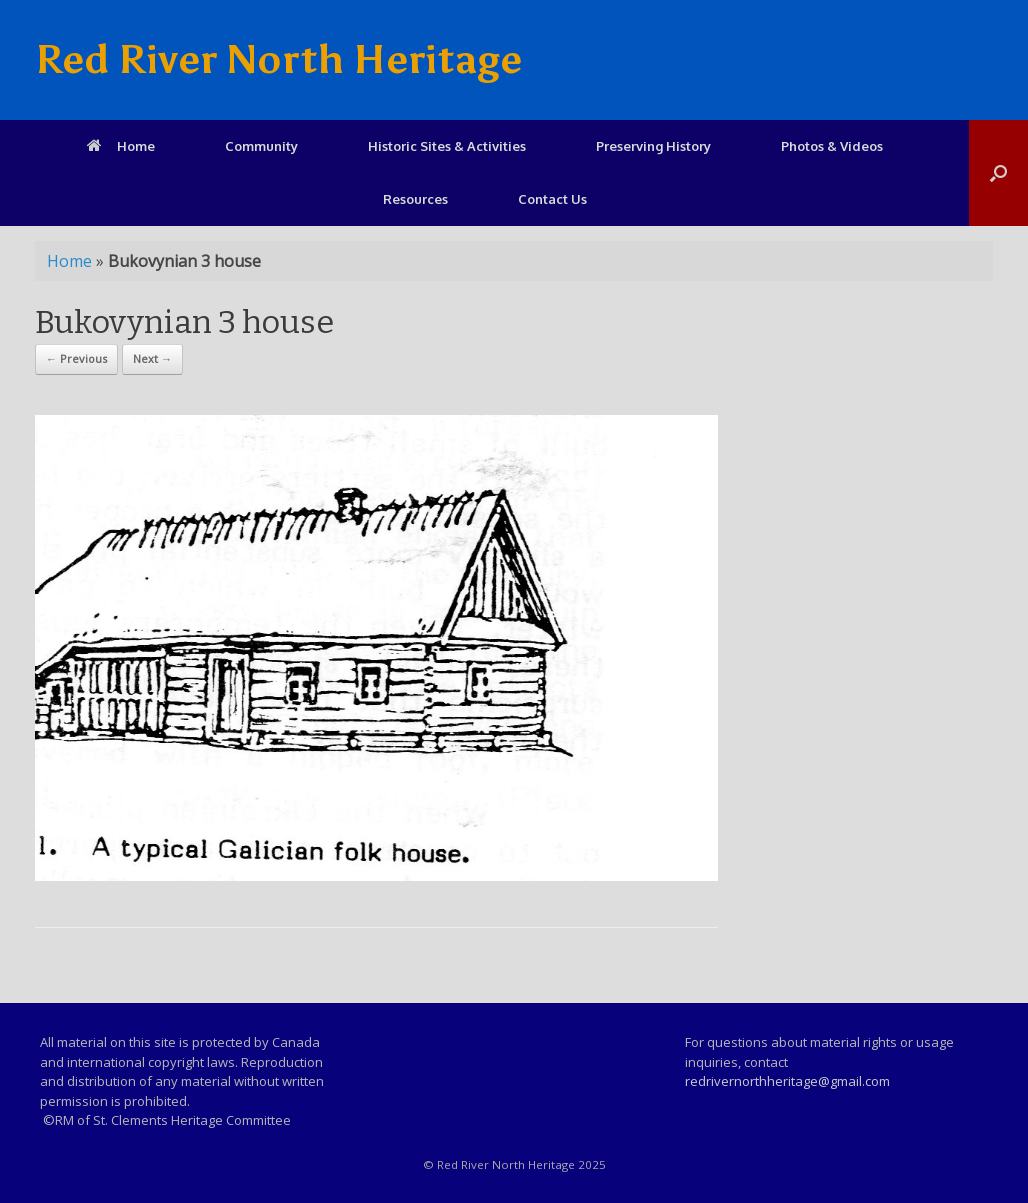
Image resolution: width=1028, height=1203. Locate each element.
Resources (415, 199)
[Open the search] (998, 173)
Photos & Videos (832, 146)
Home (121, 146)
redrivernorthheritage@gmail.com (787, 1081)
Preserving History (653, 146)
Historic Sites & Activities (447, 146)
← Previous (76, 358)
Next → (152, 358)
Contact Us (552, 199)
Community (261, 146)
